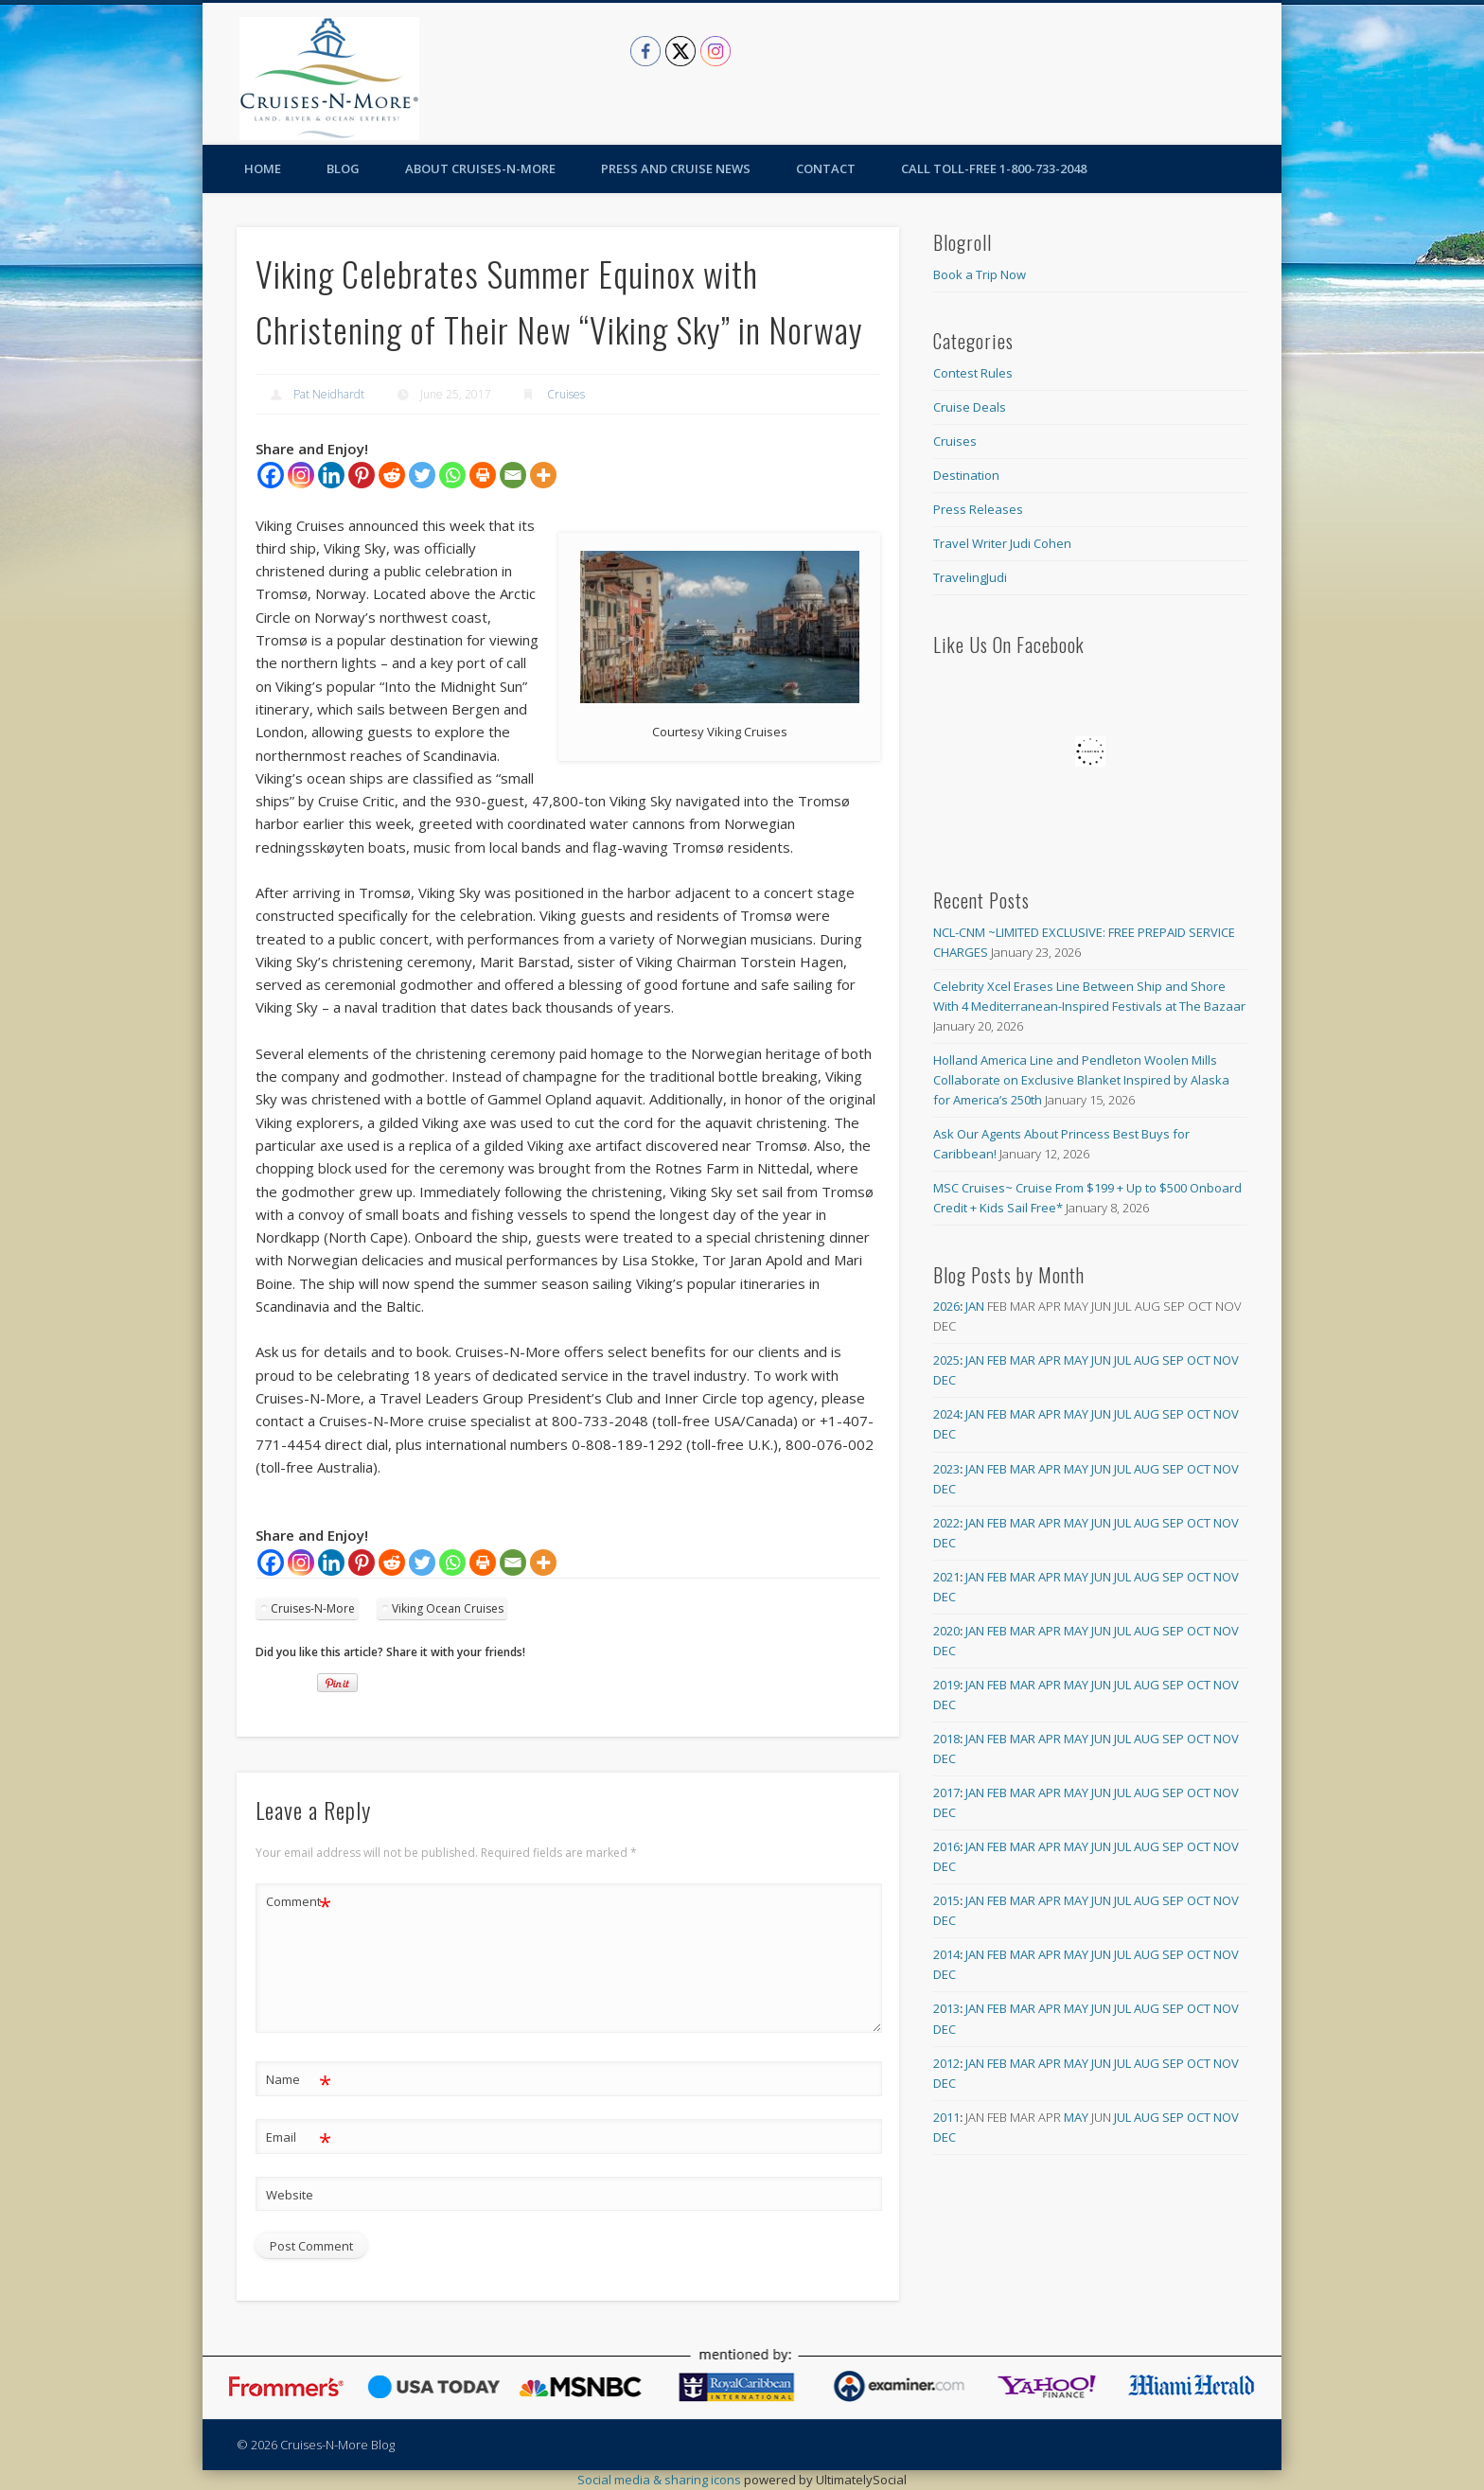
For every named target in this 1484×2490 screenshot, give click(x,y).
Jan (974, 1306)
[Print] (482, 475)
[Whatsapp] (452, 475)
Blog (343, 168)
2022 (946, 1522)
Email (298, 2137)
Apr (1049, 1360)
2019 (946, 1684)
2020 (946, 1630)
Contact (826, 168)
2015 (946, 1900)
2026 (946, 1306)
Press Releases (978, 509)
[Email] (513, 475)
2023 (946, 1468)
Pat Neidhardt (328, 394)
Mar (1022, 1360)
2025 (946, 1360)
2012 (946, 2063)
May (1076, 1360)
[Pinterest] (361, 475)
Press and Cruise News (676, 168)
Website (289, 2194)
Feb (997, 1360)
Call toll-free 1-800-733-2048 (993, 168)
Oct (1198, 1360)
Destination (966, 475)
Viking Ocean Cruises (448, 1608)
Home (262, 168)
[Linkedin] (331, 475)
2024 (946, 1413)
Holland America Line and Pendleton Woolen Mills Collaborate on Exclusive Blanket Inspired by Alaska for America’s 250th (1081, 1079)
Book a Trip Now (979, 274)
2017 (946, 1792)
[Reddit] (392, 475)
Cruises (566, 394)
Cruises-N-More (313, 1608)
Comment (298, 1901)
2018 (946, 1738)
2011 (946, 2117)
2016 (946, 1846)
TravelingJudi (970, 577)
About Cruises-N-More (480, 168)
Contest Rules (973, 372)
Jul (1122, 1360)
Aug (1146, 1360)
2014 (946, 1954)
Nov (1226, 1360)
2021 (946, 1576)
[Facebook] (270, 475)
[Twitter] (422, 475)
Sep (1173, 1360)
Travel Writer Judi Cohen (1002, 543)
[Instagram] (301, 475)
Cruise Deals (969, 406)
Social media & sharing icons (660, 2479)
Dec (944, 1379)
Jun (1101, 1360)
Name (298, 2079)
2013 (946, 2008)
